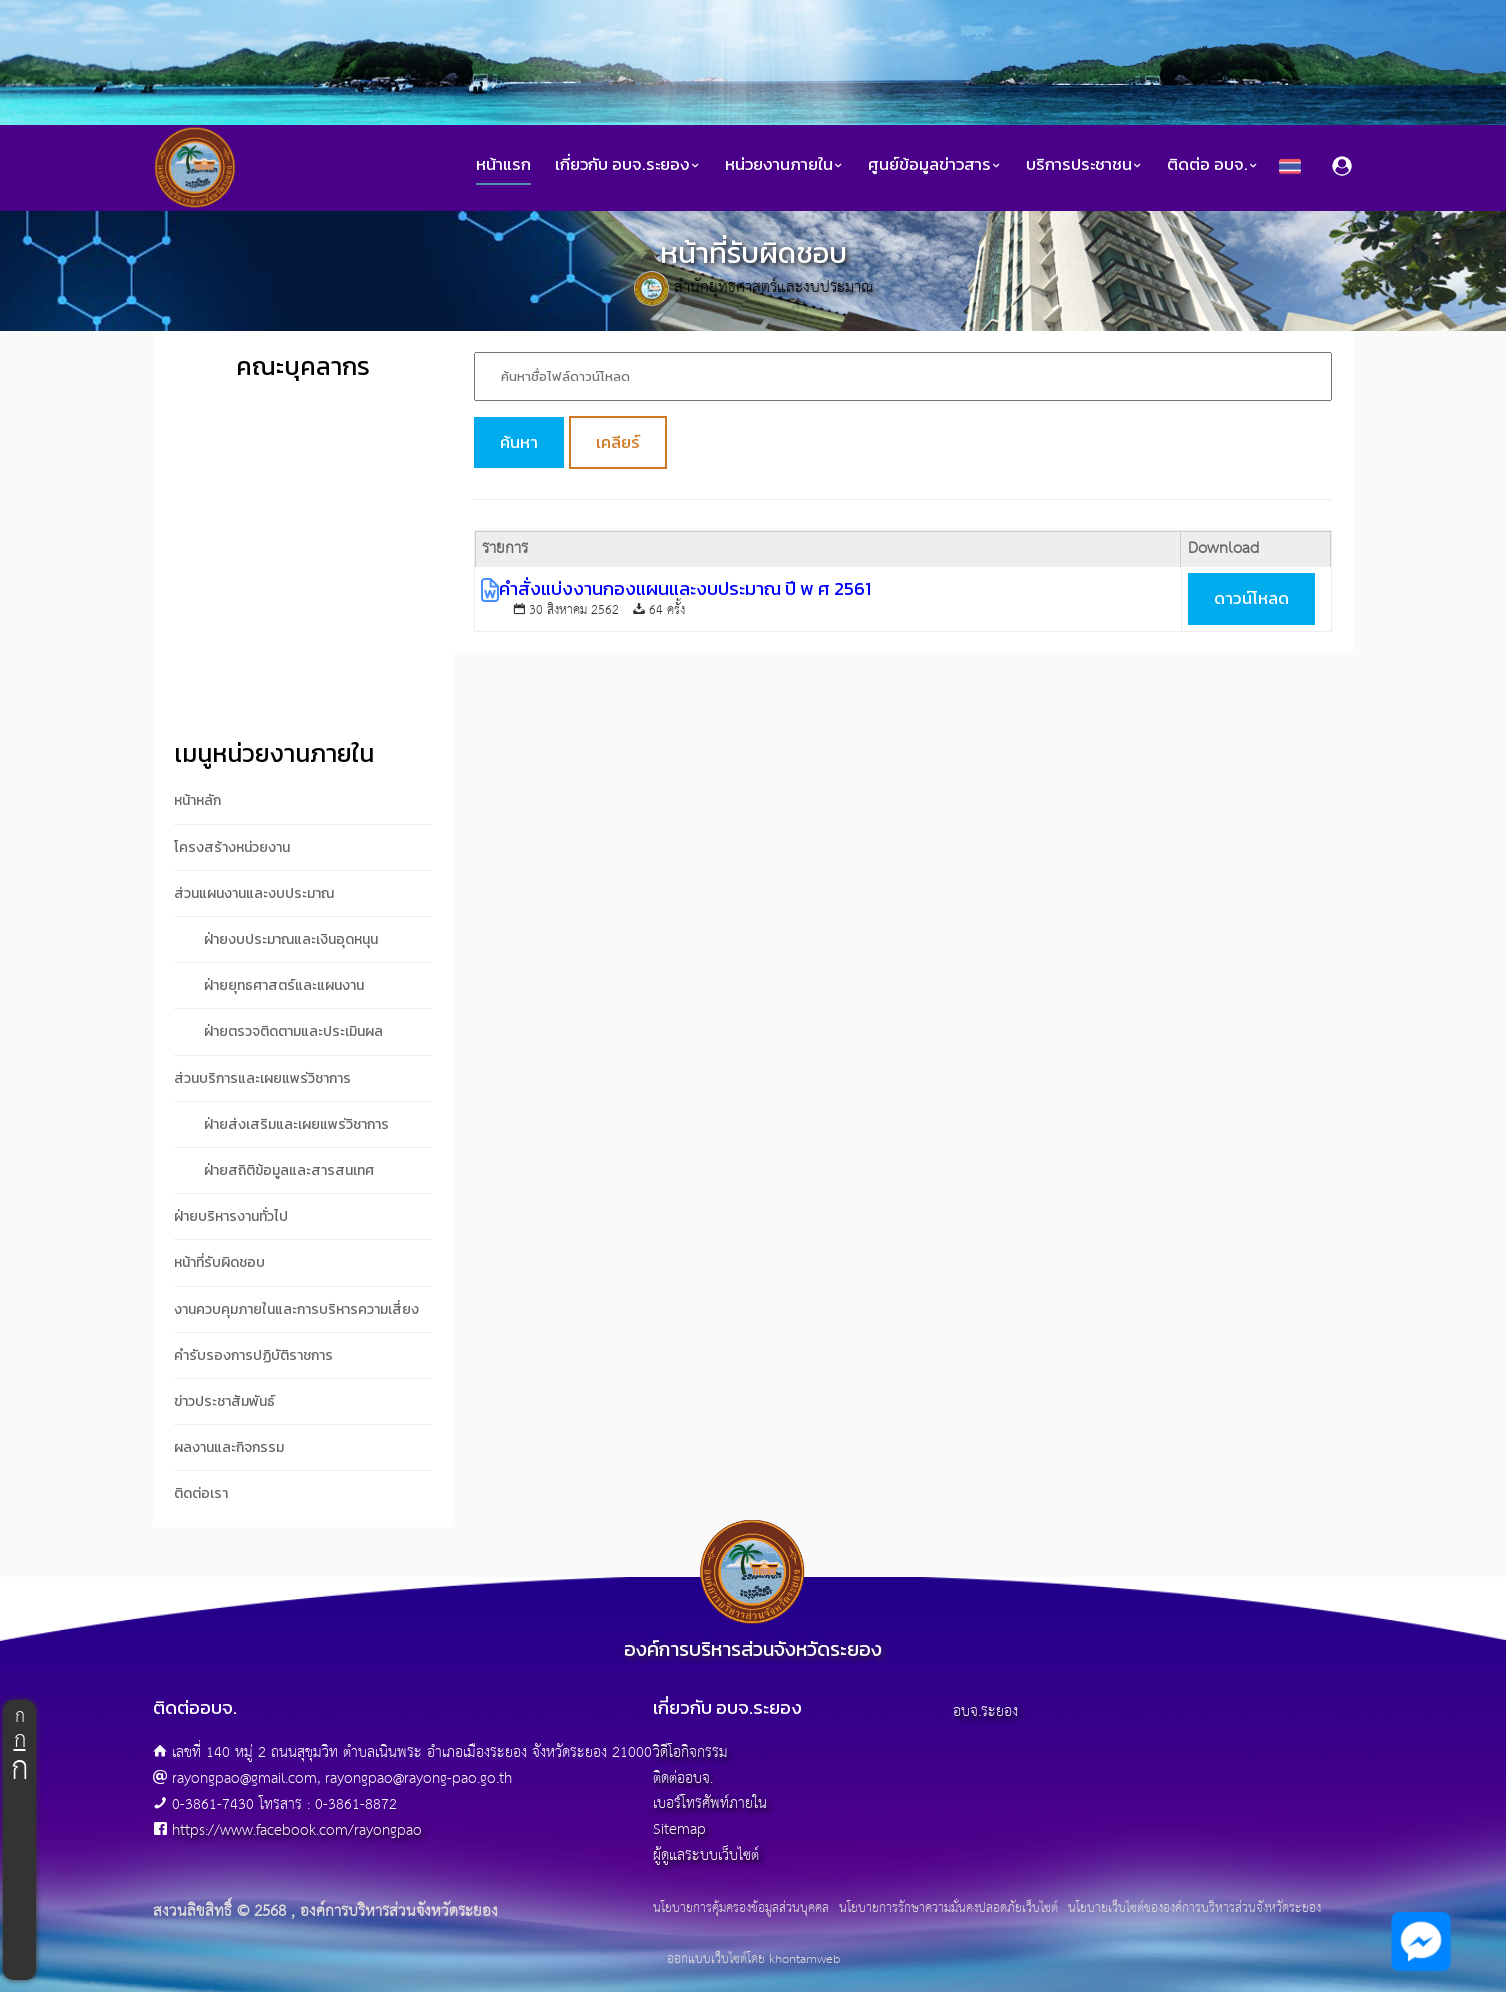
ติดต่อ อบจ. (1213, 164)
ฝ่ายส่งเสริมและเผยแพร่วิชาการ (296, 1124)
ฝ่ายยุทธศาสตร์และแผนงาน (284, 985)
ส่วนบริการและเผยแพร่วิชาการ (262, 1078)
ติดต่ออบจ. (683, 1778)
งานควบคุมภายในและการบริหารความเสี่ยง (296, 1309)
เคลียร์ (618, 442)
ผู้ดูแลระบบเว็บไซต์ (706, 1855)
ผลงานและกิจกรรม (229, 1447)
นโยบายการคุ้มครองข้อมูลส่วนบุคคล (741, 1909)
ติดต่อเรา (201, 1493)
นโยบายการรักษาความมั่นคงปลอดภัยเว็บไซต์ (948, 1909)
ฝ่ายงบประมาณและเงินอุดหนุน (291, 939)
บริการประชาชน (1084, 164)
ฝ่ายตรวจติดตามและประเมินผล (293, 1031)
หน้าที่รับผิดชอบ (219, 1262)
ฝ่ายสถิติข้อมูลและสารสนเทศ (289, 1170)
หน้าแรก (503, 164)
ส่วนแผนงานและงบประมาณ (254, 893)
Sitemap (679, 1829)
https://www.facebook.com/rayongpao (297, 1830)
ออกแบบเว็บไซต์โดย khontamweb (753, 1959)
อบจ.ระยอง (985, 1711)
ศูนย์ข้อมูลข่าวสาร (935, 164)
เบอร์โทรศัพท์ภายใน (710, 1803)
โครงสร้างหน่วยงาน (232, 847)
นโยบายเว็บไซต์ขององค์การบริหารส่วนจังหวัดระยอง (1194, 1909)
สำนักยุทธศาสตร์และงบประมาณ (773, 287)
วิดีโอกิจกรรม (690, 1752)
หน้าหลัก (197, 800)
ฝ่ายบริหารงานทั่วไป (231, 1216)
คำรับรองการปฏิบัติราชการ (253, 1355)
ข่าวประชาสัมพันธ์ (224, 1401)
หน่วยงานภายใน (784, 164)
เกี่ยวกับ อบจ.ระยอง (628, 164)
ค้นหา (519, 442)
